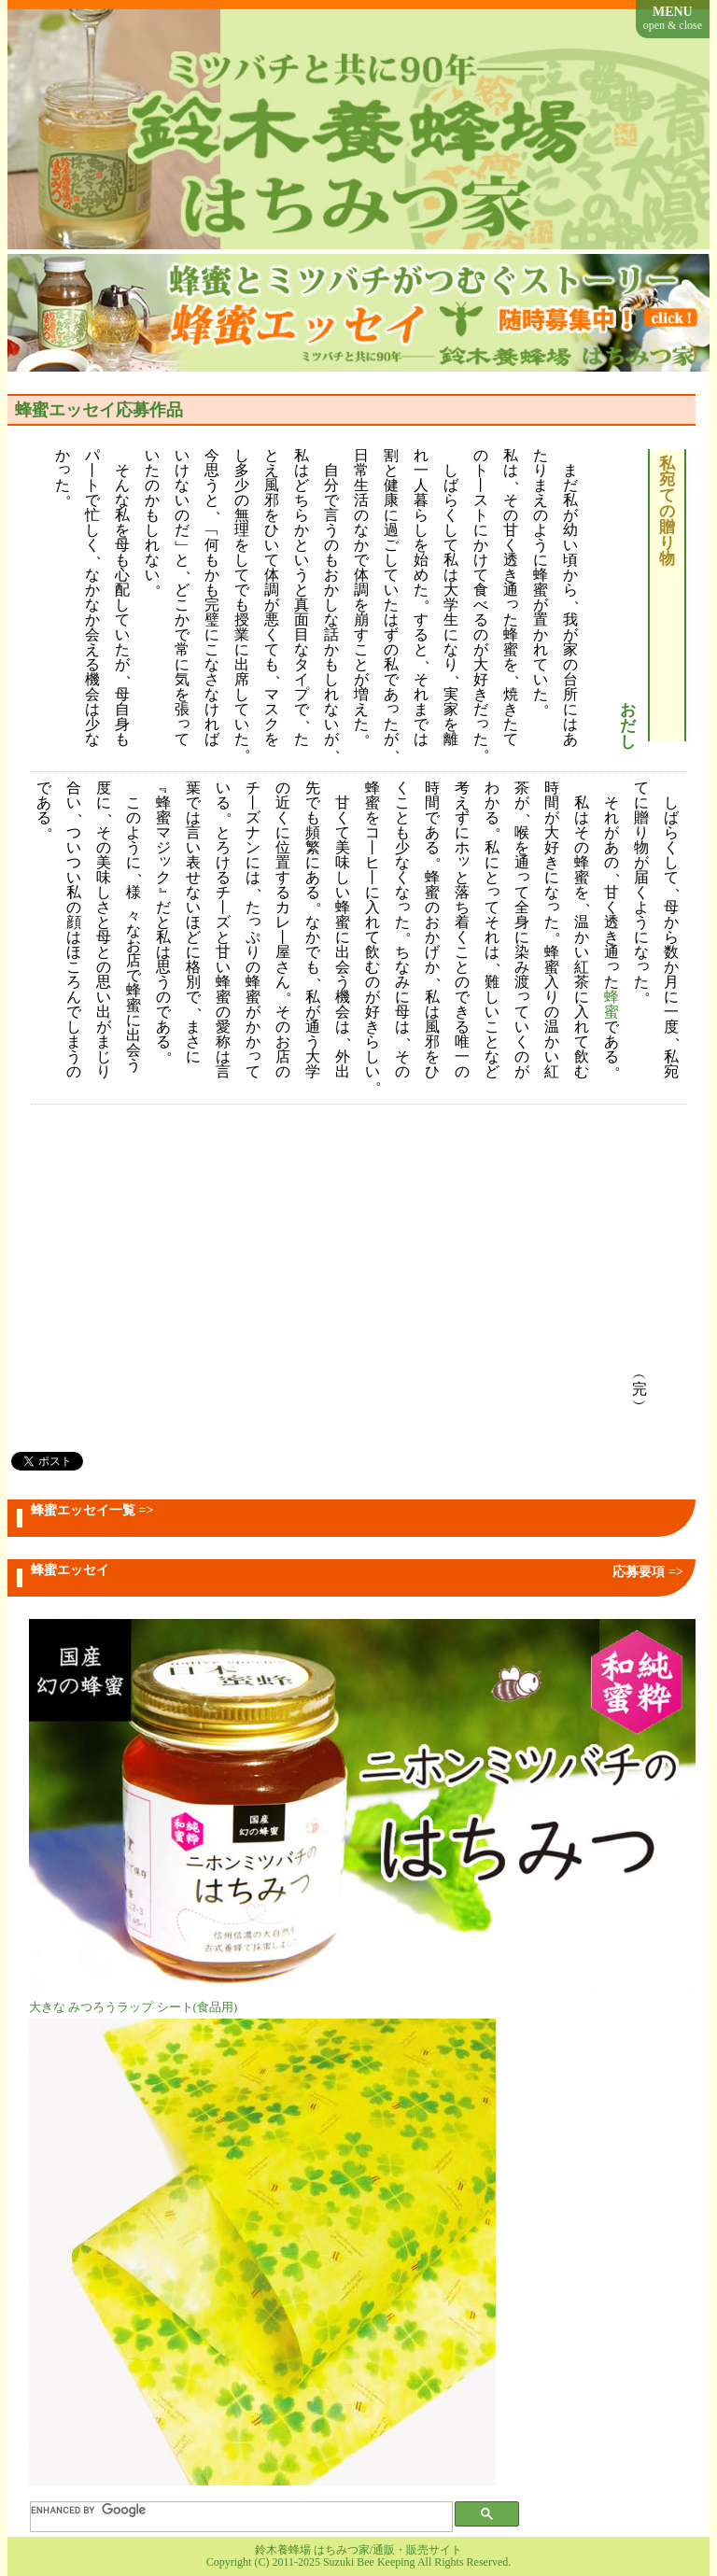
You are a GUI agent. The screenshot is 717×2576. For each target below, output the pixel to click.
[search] (230, 2510)
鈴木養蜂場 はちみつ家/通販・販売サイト (358, 2549)
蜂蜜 (611, 1006)
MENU (672, 18)
